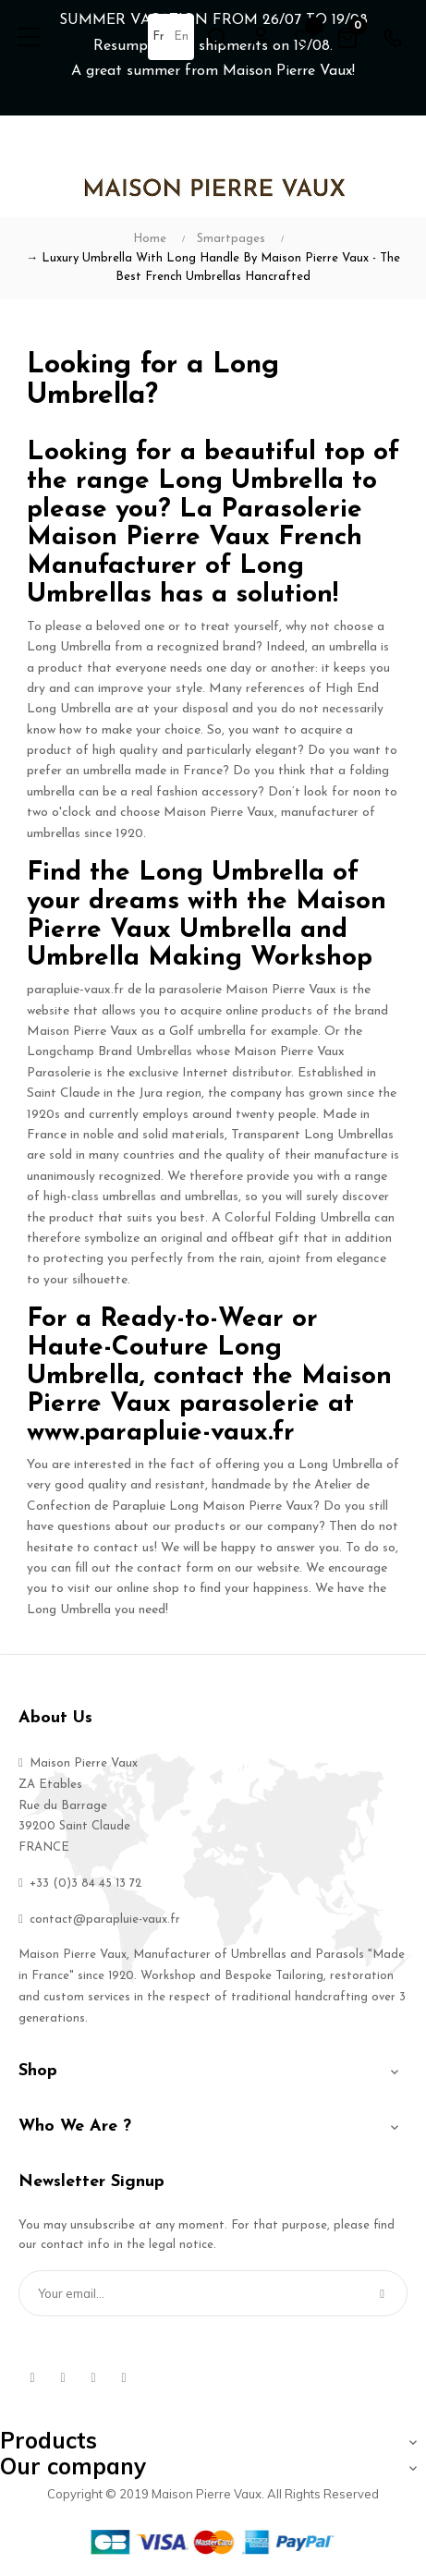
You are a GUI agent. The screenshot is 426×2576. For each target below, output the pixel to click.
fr (158, 36)
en (181, 36)
